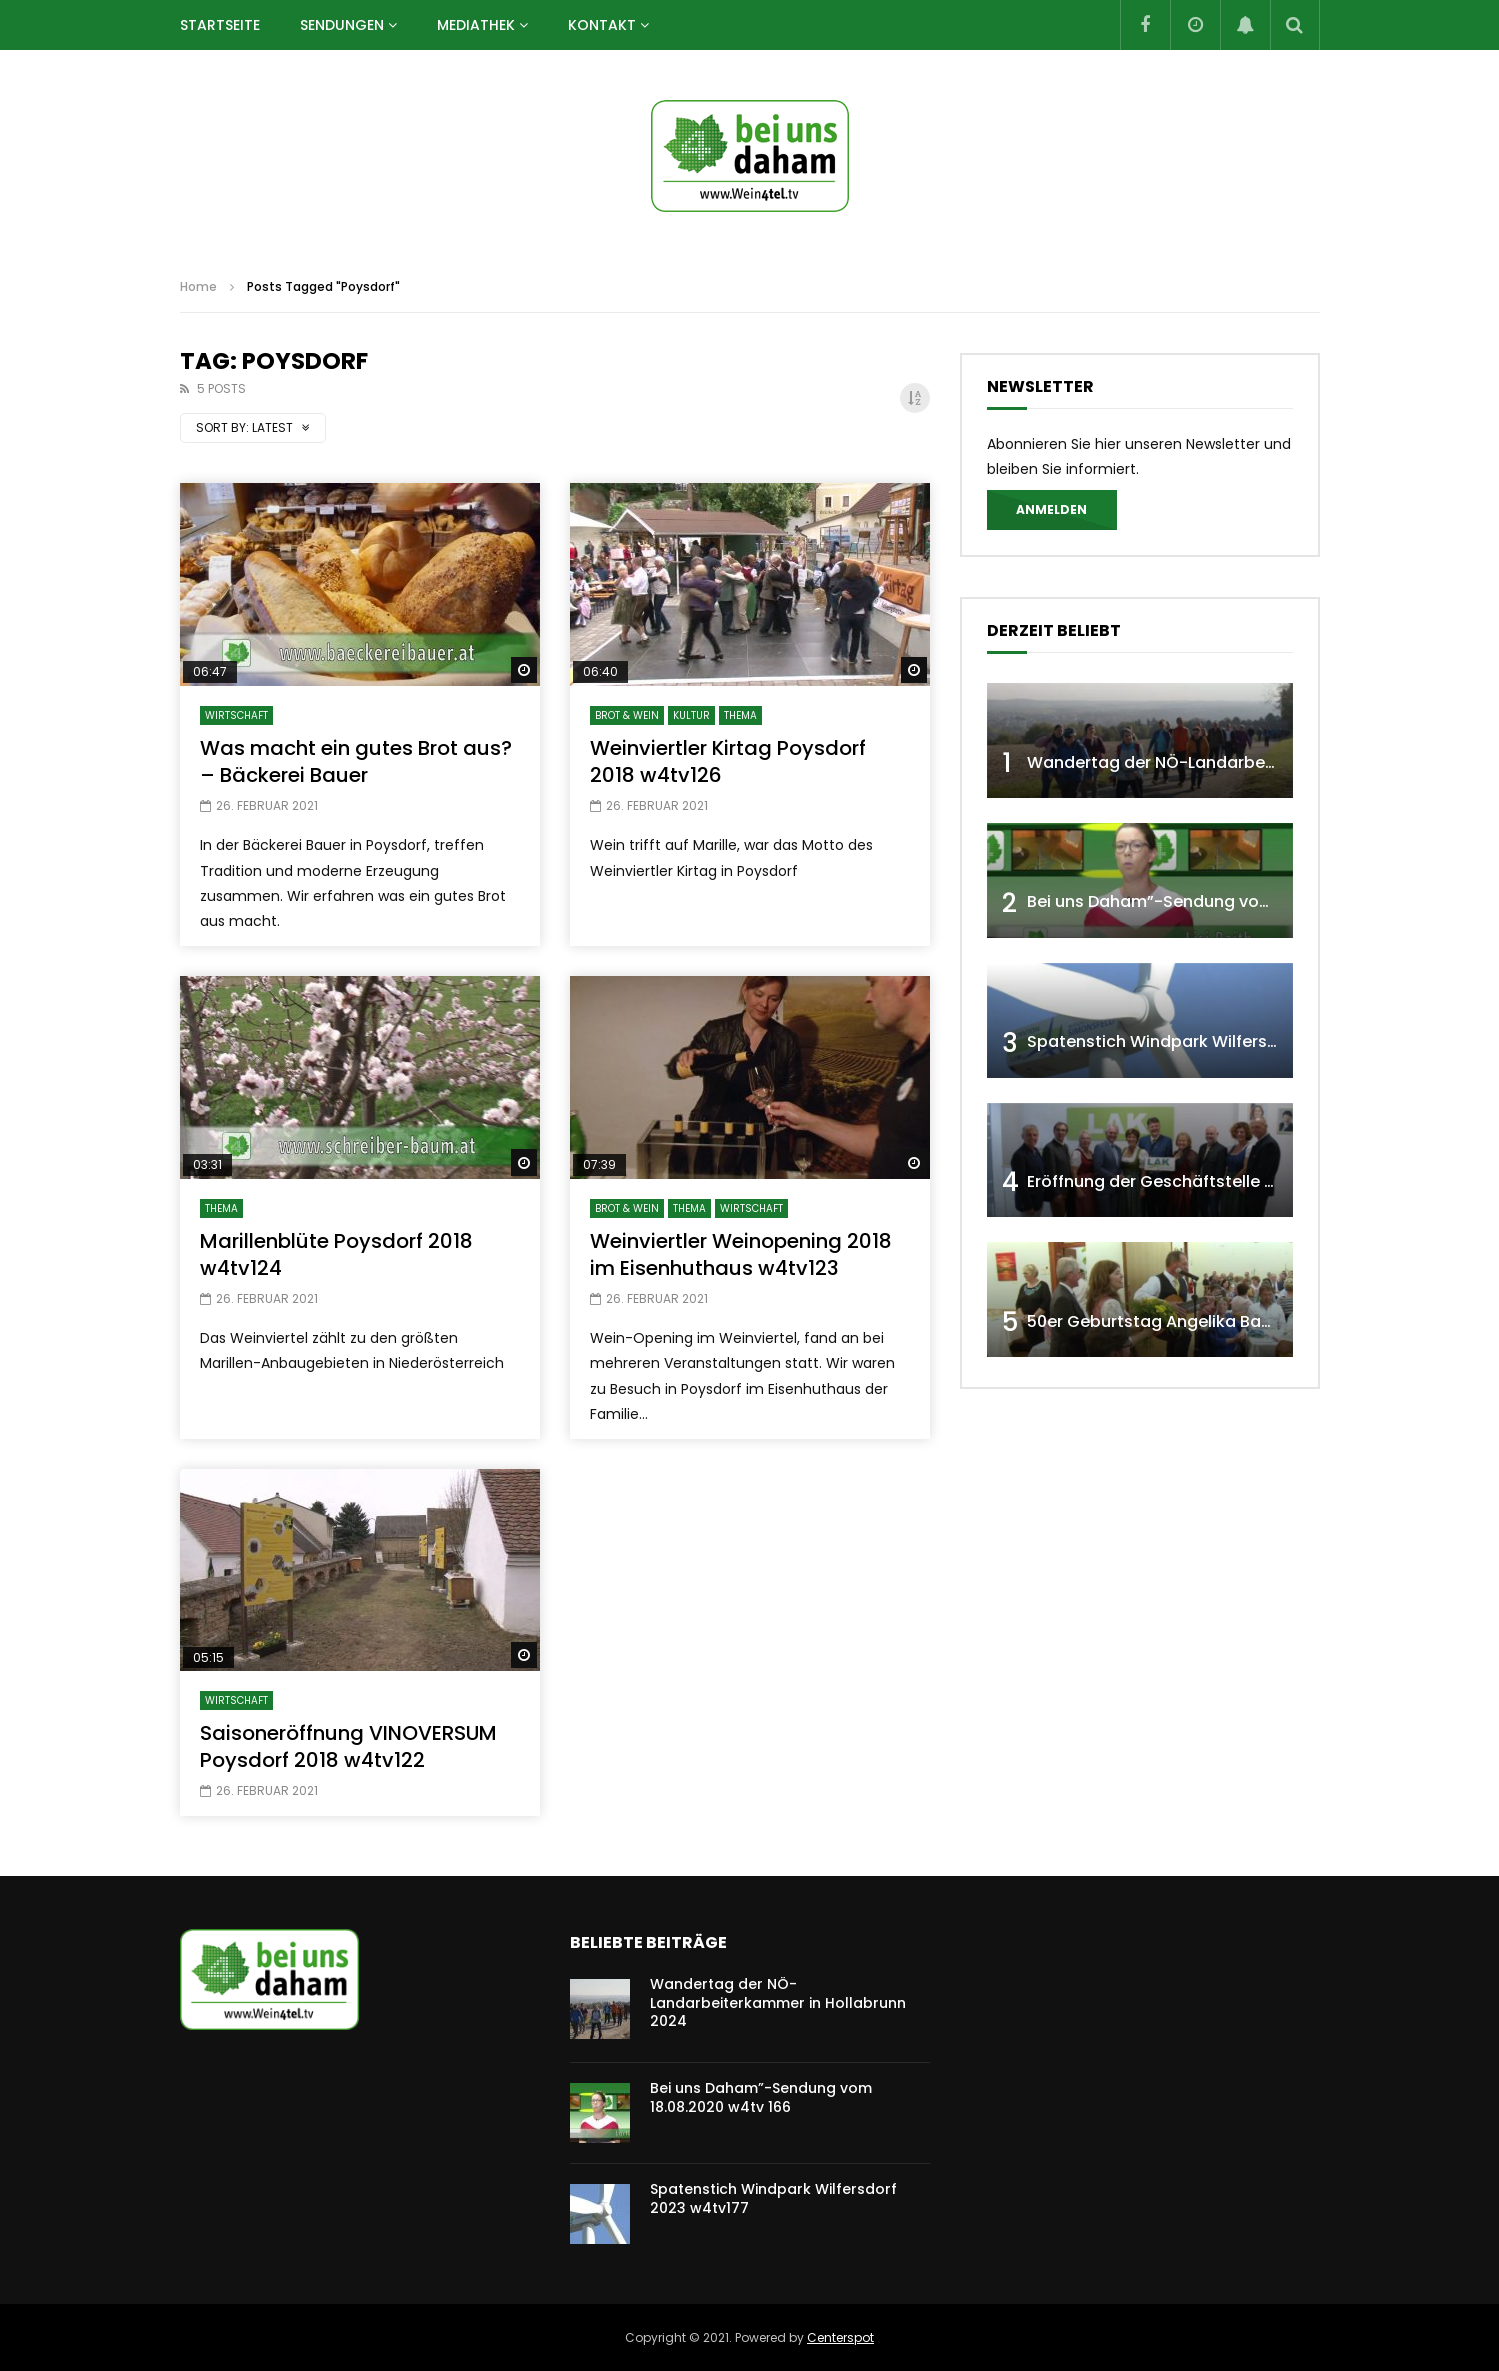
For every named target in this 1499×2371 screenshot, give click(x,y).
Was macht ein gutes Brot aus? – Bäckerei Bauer (356, 761)
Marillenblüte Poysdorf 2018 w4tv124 (336, 1254)
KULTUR (691, 715)
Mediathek (476, 25)
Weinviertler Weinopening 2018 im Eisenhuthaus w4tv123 (741, 1254)
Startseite (220, 25)
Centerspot (840, 2337)
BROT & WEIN (627, 715)
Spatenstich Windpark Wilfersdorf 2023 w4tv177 (1220, 1041)
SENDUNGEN (342, 25)
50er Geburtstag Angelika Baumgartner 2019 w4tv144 (1242, 1321)
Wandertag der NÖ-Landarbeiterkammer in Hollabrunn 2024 (778, 2003)
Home (198, 286)
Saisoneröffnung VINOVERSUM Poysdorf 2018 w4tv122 (348, 1746)
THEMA (740, 715)
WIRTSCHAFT (236, 715)
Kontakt (602, 25)
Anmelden (1051, 509)
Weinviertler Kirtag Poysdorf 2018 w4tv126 (728, 761)
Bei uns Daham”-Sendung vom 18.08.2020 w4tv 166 (1231, 901)
